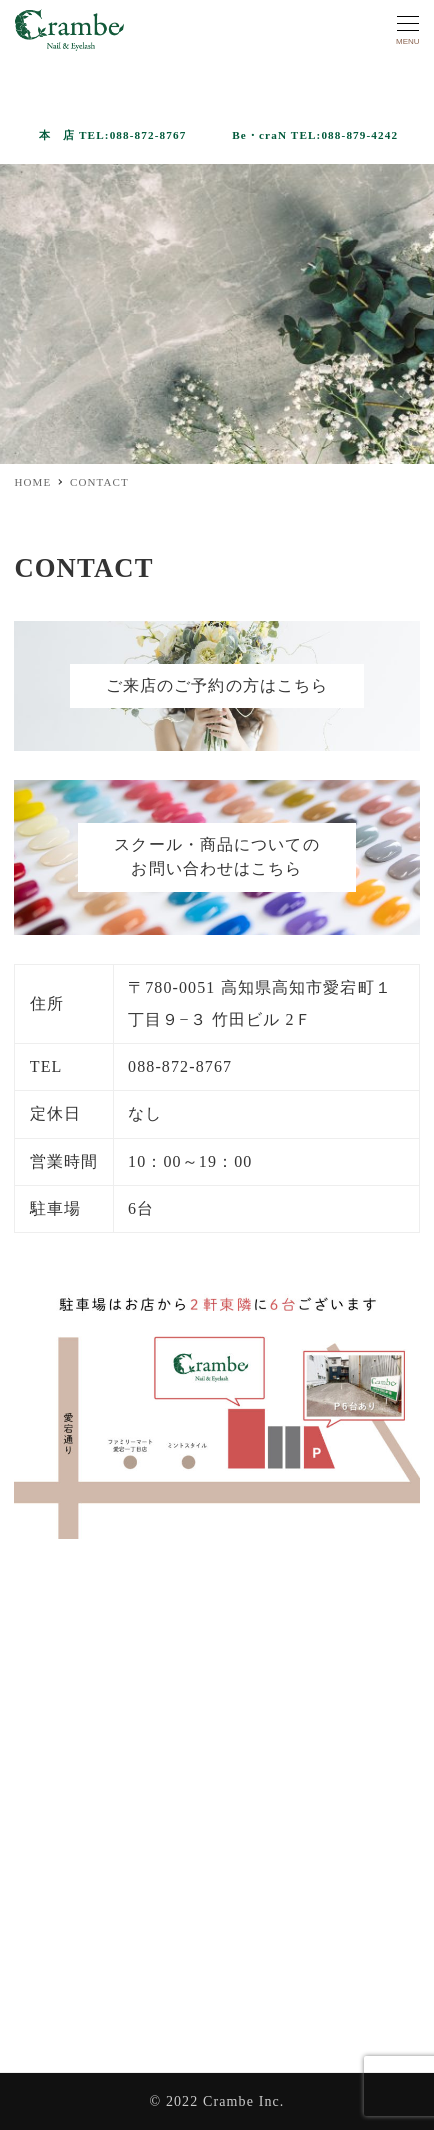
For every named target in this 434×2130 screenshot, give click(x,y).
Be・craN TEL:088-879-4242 (315, 135)
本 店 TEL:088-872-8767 (113, 135)
